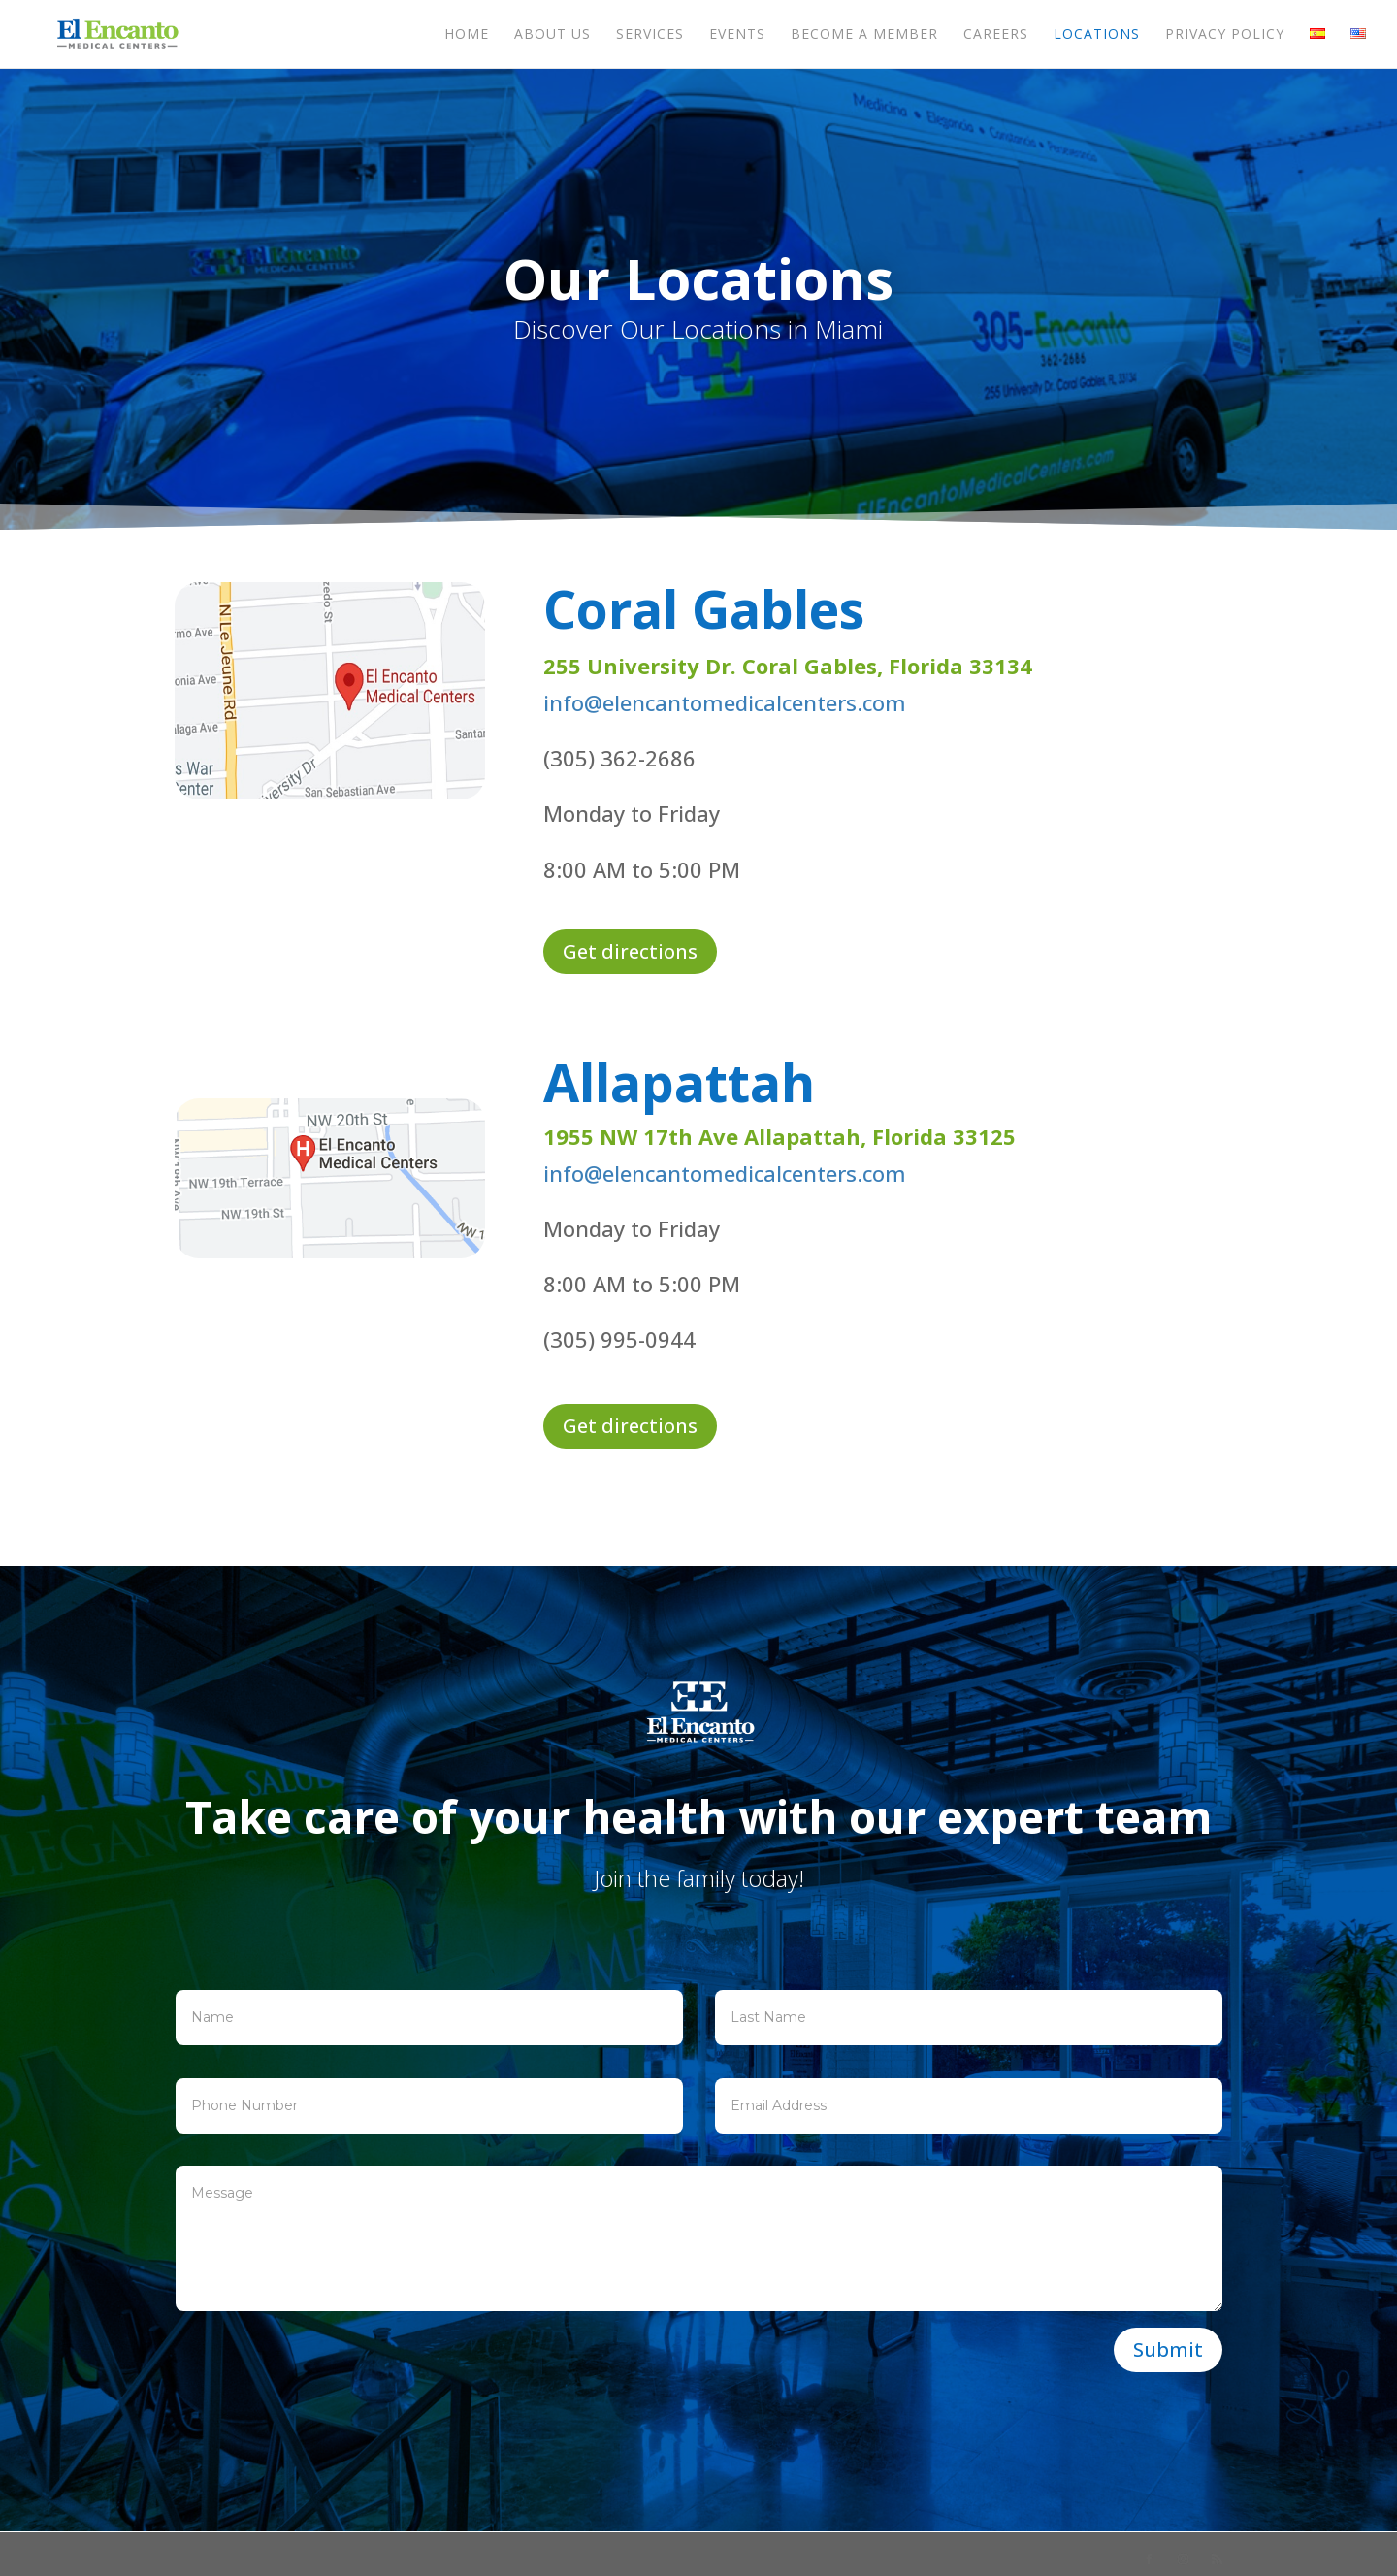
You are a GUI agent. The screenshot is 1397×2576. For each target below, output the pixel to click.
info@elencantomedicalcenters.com (724, 702)
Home (466, 35)
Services (650, 35)
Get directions (630, 951)
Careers (995, 35)
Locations (1097, 35)
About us (552, 35)
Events (737, 35)
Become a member (864, 35)
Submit (1168, 2349)
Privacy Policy (1224, 35)
